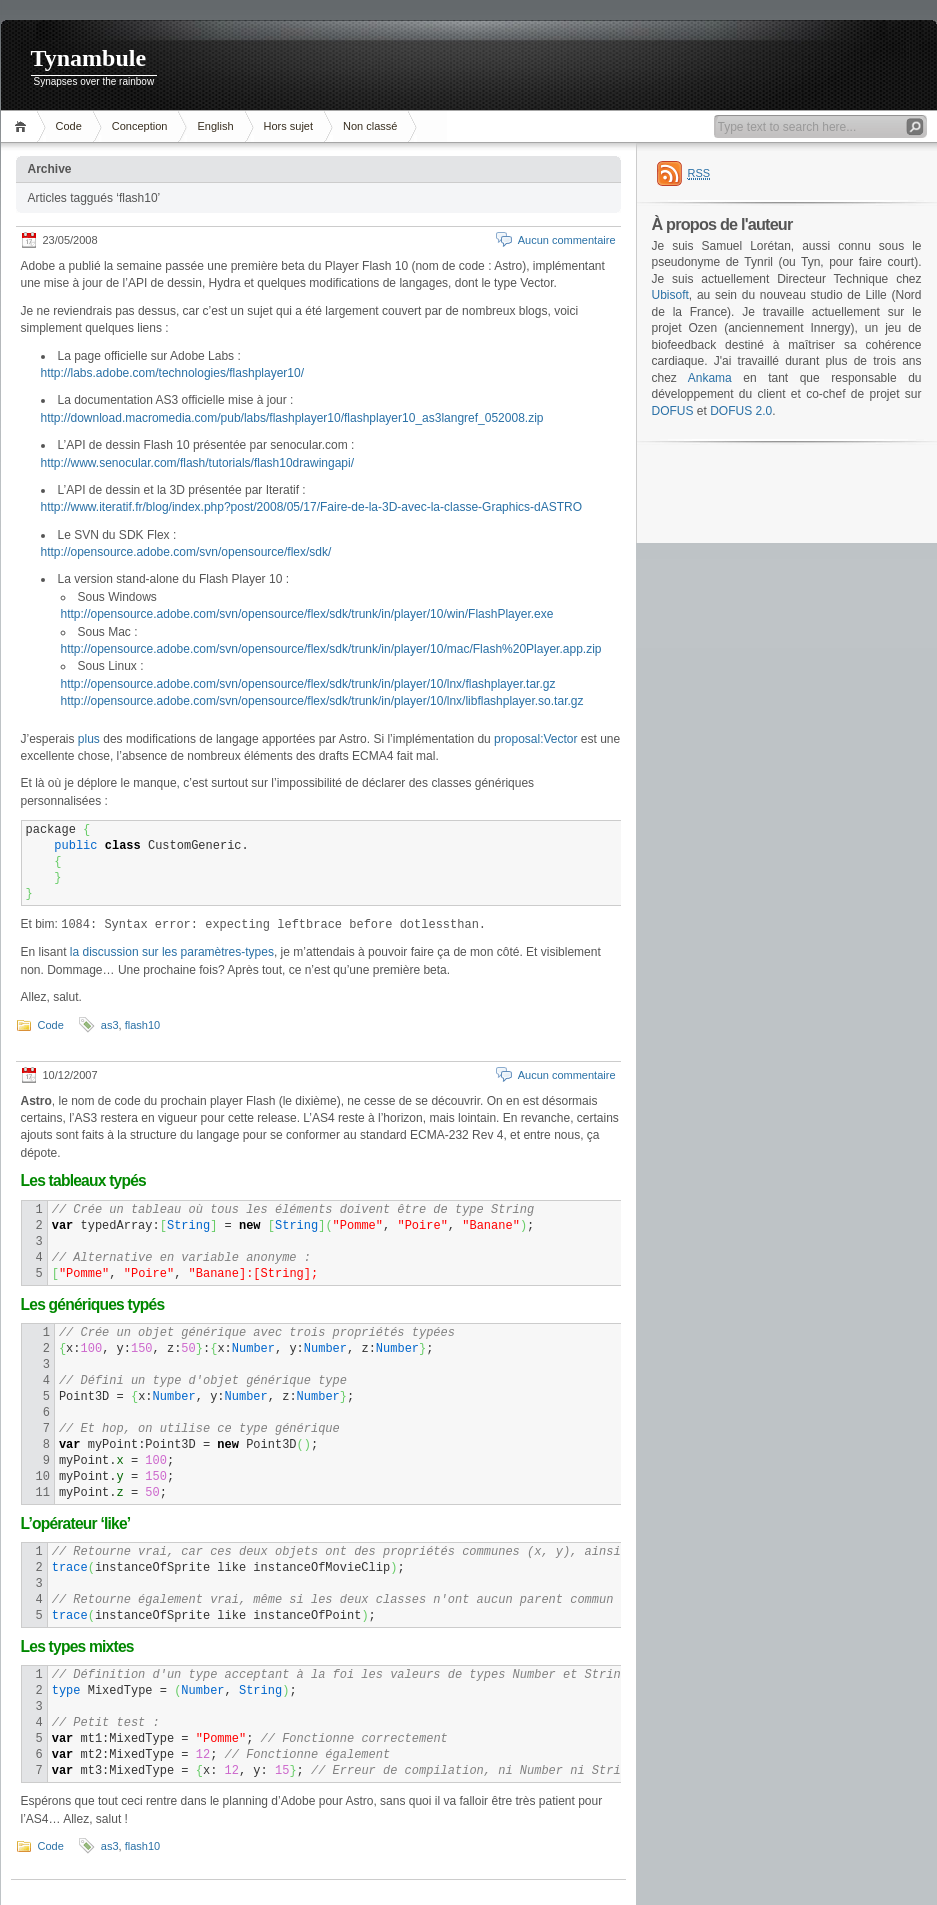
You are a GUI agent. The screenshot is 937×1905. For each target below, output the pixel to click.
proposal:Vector (535, 739)
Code (69, 126)
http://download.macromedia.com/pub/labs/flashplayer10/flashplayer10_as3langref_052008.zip (292, 418)
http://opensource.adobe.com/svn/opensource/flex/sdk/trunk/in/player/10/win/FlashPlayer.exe (307, 614)
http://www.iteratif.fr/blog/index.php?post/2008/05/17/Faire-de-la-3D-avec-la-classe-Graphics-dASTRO (312, 507)
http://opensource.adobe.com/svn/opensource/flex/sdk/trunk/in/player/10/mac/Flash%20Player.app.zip (331, 649)
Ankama (710, 378)
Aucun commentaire (567, 240)
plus (89, 739)
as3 (110, 1025)
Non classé (370, 126)
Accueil (23, 126)
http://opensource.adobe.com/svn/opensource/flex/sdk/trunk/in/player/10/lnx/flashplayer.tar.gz (308, 684)
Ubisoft (670, 295)
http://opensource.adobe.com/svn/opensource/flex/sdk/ (186, 552)
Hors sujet (289, 126)
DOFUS (673, 411)
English (215, 126)
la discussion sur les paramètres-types (172, 952)
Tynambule (89, 58)
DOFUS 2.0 (741, 411)
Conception (140, 126)
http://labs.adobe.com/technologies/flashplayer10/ (173, 373)
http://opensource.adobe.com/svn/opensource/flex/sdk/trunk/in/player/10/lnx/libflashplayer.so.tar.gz (322, 701)
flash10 (142, 1025)
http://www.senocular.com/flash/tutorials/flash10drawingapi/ (198, 463)
